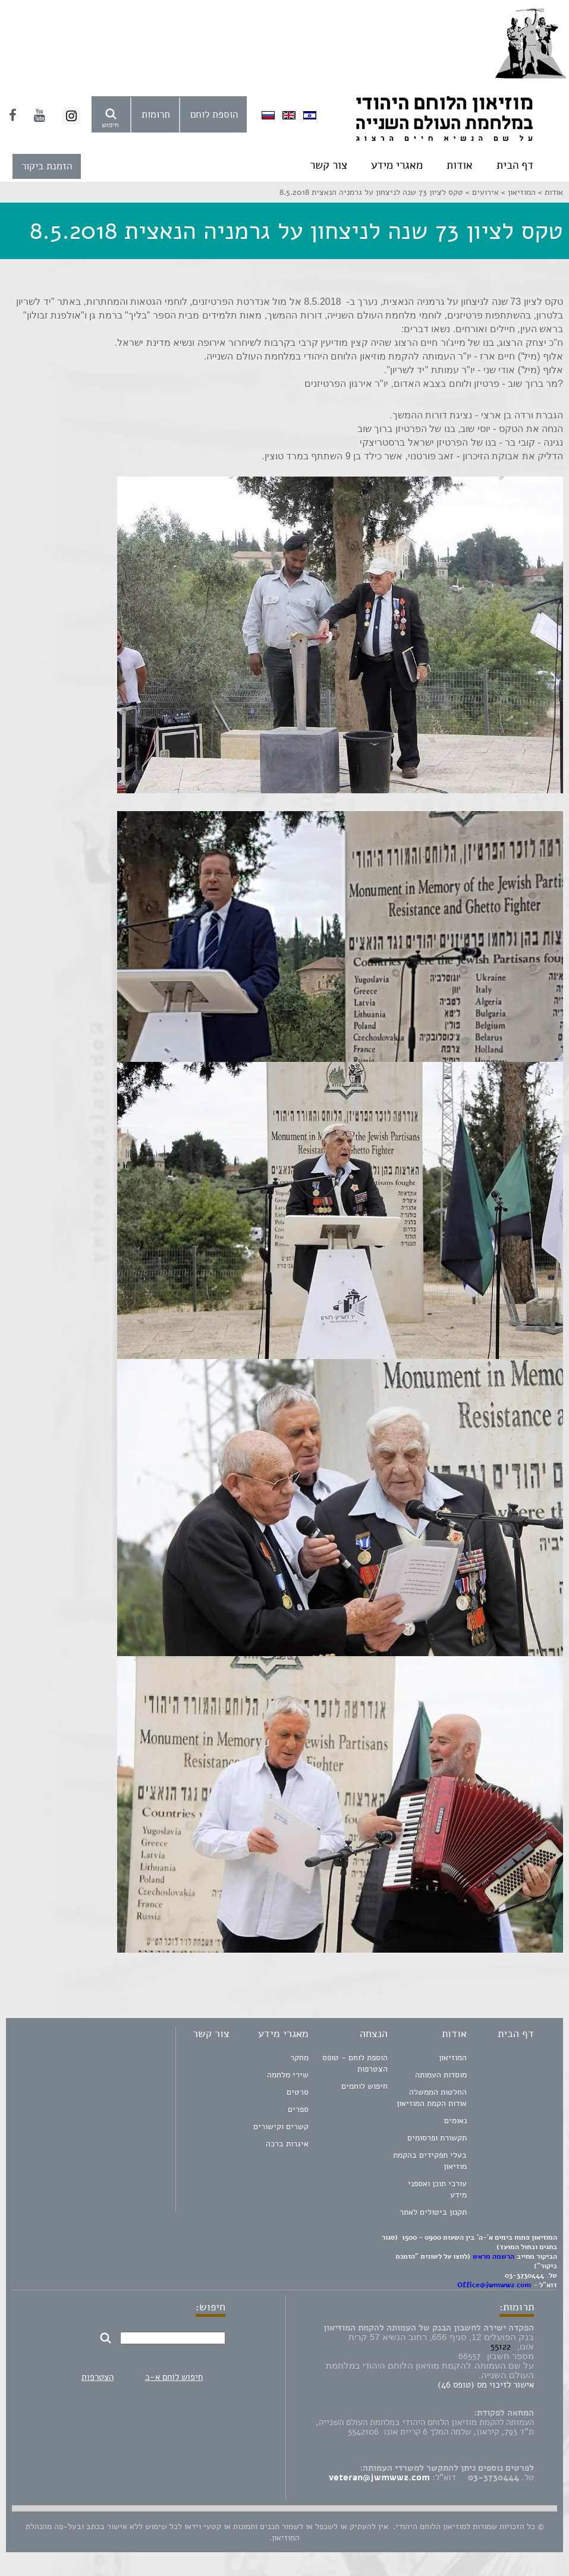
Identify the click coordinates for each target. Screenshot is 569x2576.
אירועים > (481, 192)
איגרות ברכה (287, 2143)
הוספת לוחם (214, 114)
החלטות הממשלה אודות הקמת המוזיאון (432, 2097)
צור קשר (328, 165)
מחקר (299, 2057)
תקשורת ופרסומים (437, 2137)
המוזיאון (453, 2057)
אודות (460, 165)
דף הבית (514, 165)
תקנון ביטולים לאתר (433, 2212)
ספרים (298, 2109)
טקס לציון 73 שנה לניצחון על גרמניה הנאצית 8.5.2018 (371, 192)
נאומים (455, 2120)
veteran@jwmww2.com (379, 2477)
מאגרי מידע (397, 165)
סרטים (298, 2092)
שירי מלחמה (288, 2074)
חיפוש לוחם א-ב (174, 2377)
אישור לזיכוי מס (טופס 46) (486, 2385)
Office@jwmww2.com (494, 2285)
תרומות (156, 114)
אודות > (549, 192)
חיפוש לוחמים (364, 2086)
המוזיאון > (517, 192)
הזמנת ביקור (46, 166)
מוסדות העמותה (441, 2074)
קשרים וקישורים (281, 2126)
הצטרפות (97, 2377)
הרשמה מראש (493, 2256)
